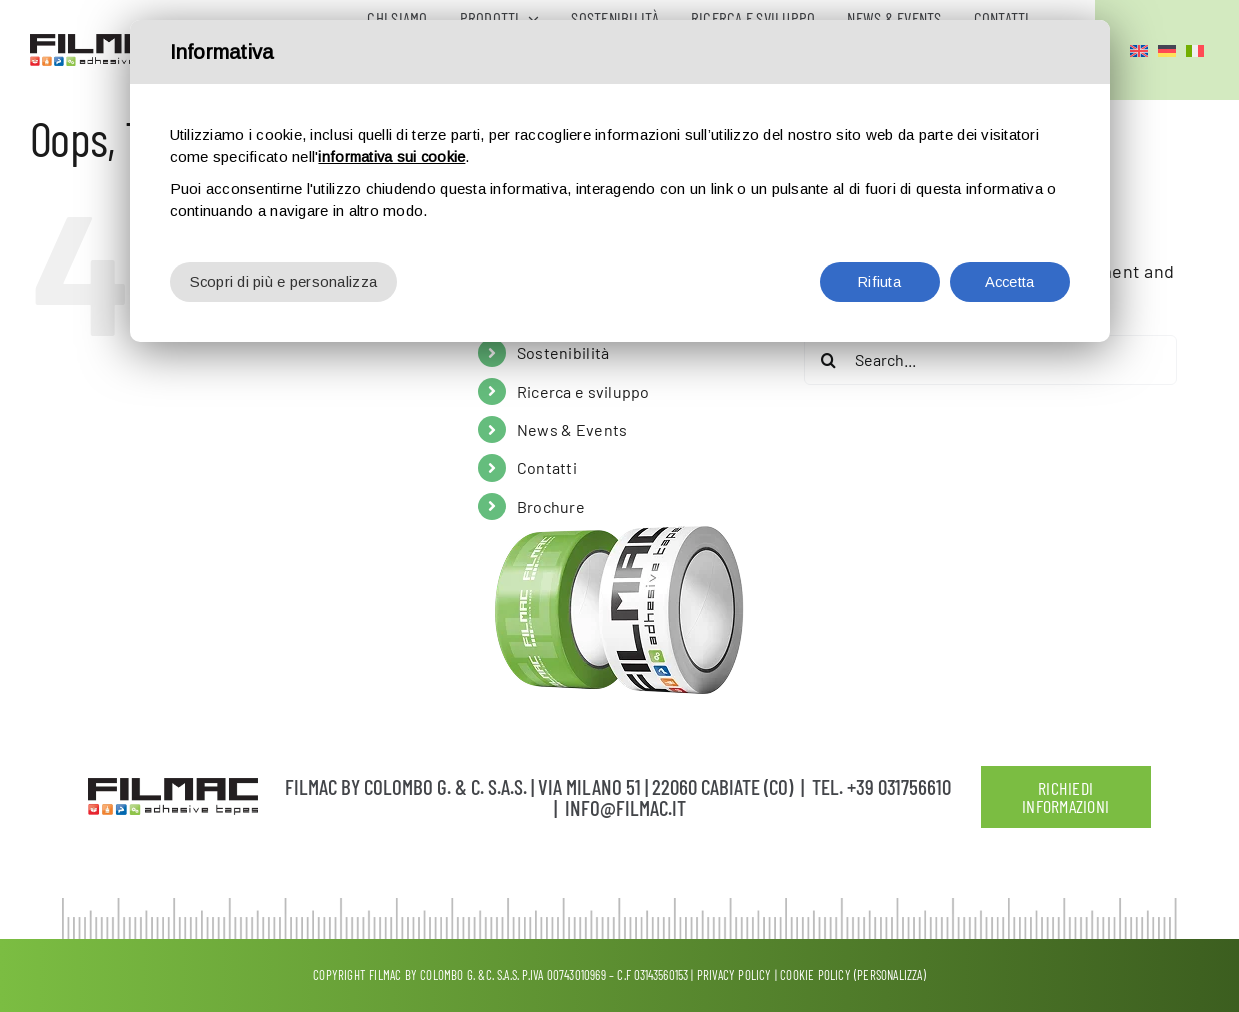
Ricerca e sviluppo (583, 391)
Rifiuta (880, 281)
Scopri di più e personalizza (284, 281)
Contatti (547, 467)
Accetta (1010, 281)
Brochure (551, 506)
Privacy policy (734, 975)
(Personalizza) (890, 975)
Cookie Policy (815, 975)
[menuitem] (1139, 50)
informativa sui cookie (393, 156)
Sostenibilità (563, 352)
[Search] (829, 360)
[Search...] (990, 360)
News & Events (572, 429)
